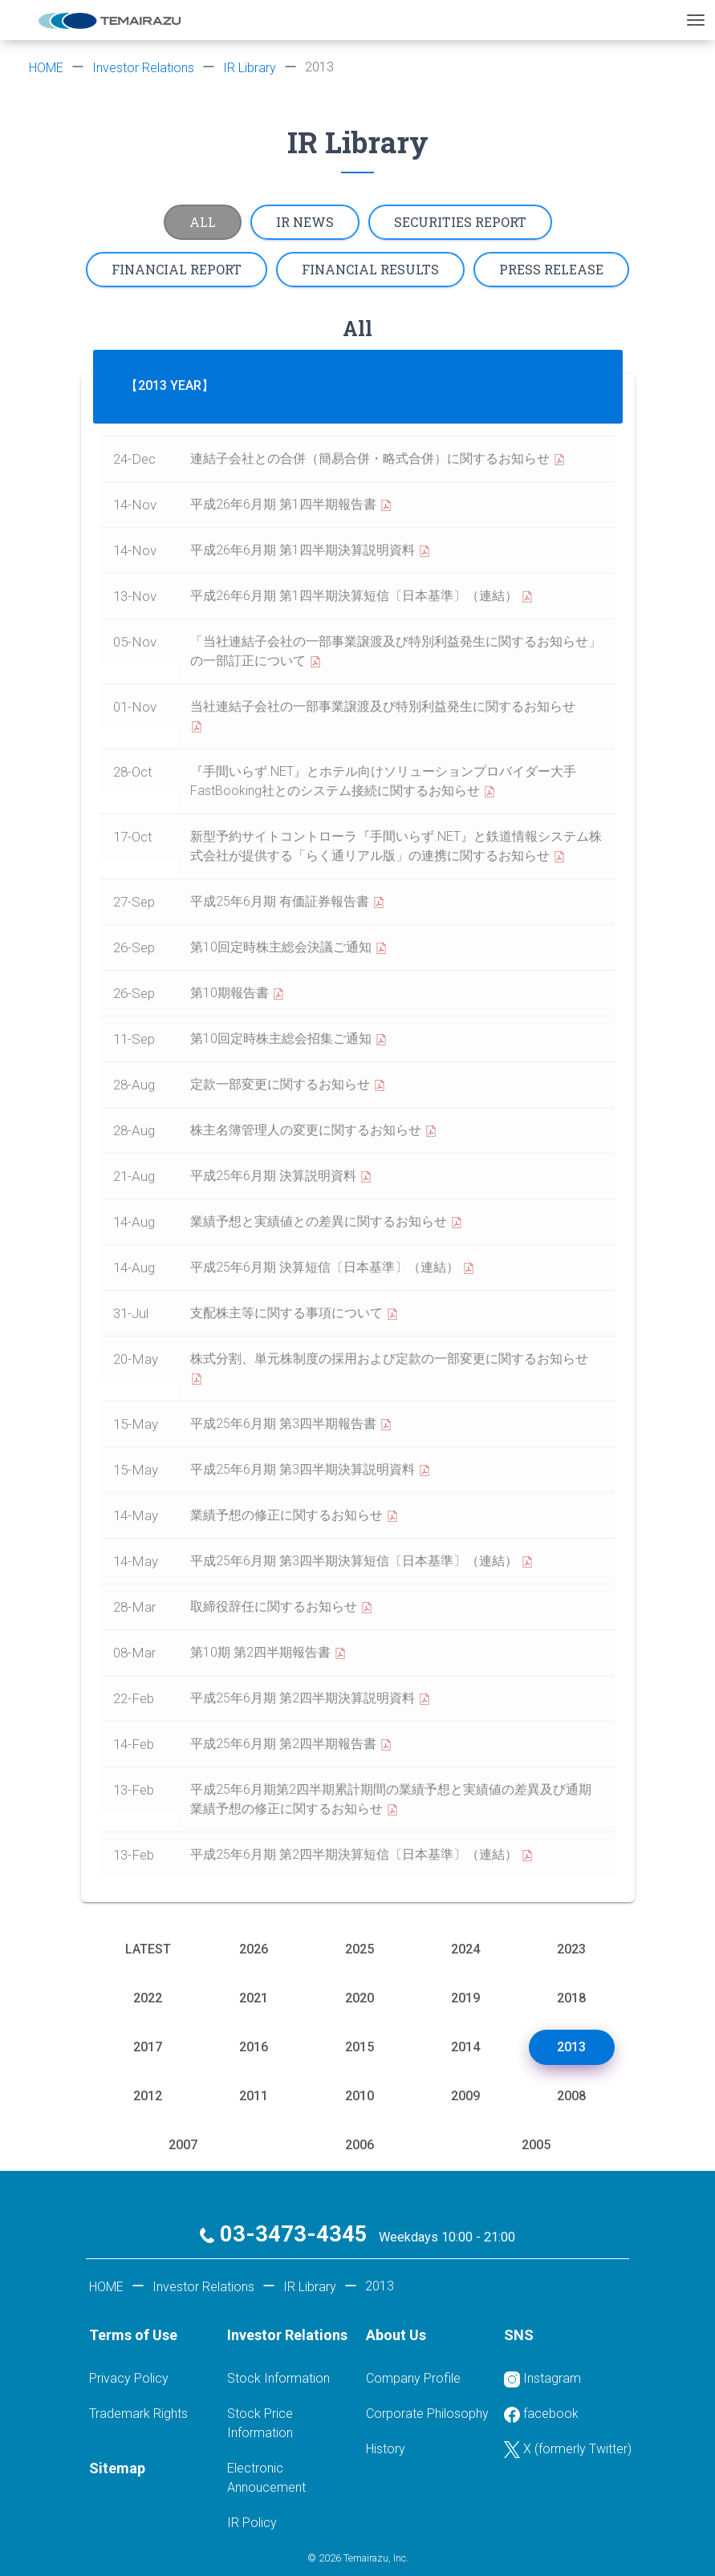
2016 (253, 2047)
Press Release (551, 269)
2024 (465, 1949)
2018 (571, 1998)
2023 (571, 1949)
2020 (359, 1998)
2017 (147, 2047)
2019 (465, 1998)
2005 (536, 2144)
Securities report (460, 221)
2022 (147, 1998)
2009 (465, 2095)
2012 (147, 2095)
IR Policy (252, 2522)
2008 (571, 2095)
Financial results (370, 269)
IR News (305, 221)
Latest (148, 1949)
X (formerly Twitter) (568, 2449)
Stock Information (278, 2378)
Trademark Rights (138, 2413)
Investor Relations (143, 67)
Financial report (177, 269)
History (385, 2448)
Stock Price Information (260, 2423)
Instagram (542, 2379)
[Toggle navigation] (695, 20)
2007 (183, 2144)
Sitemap (117, 2468)
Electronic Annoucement (266, 2477)
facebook (541, 2414)
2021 (253, 1998)
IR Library (249, 67)
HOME (46, 67)
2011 (253, 2095)
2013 (571, 2047)
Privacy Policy (129, 2378)
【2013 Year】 (169, 385)
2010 (359, 2095)
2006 (359, 2144)
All (202, 221)
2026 (253, 1949)
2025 (359, 1949)
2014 (465, 2047)
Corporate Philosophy (427, 2413)
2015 (359, 2047)
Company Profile (413, 2378)
